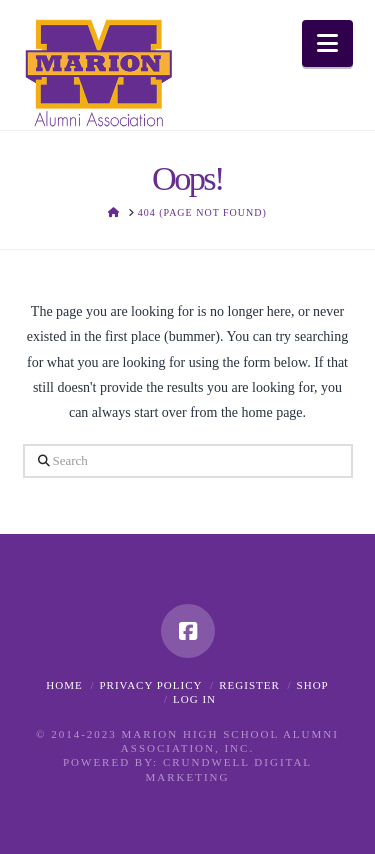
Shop (313, 685)
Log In (194, 699)
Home (64, 685)
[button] (327, 43)
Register (249, 685)
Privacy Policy (150, 685)
